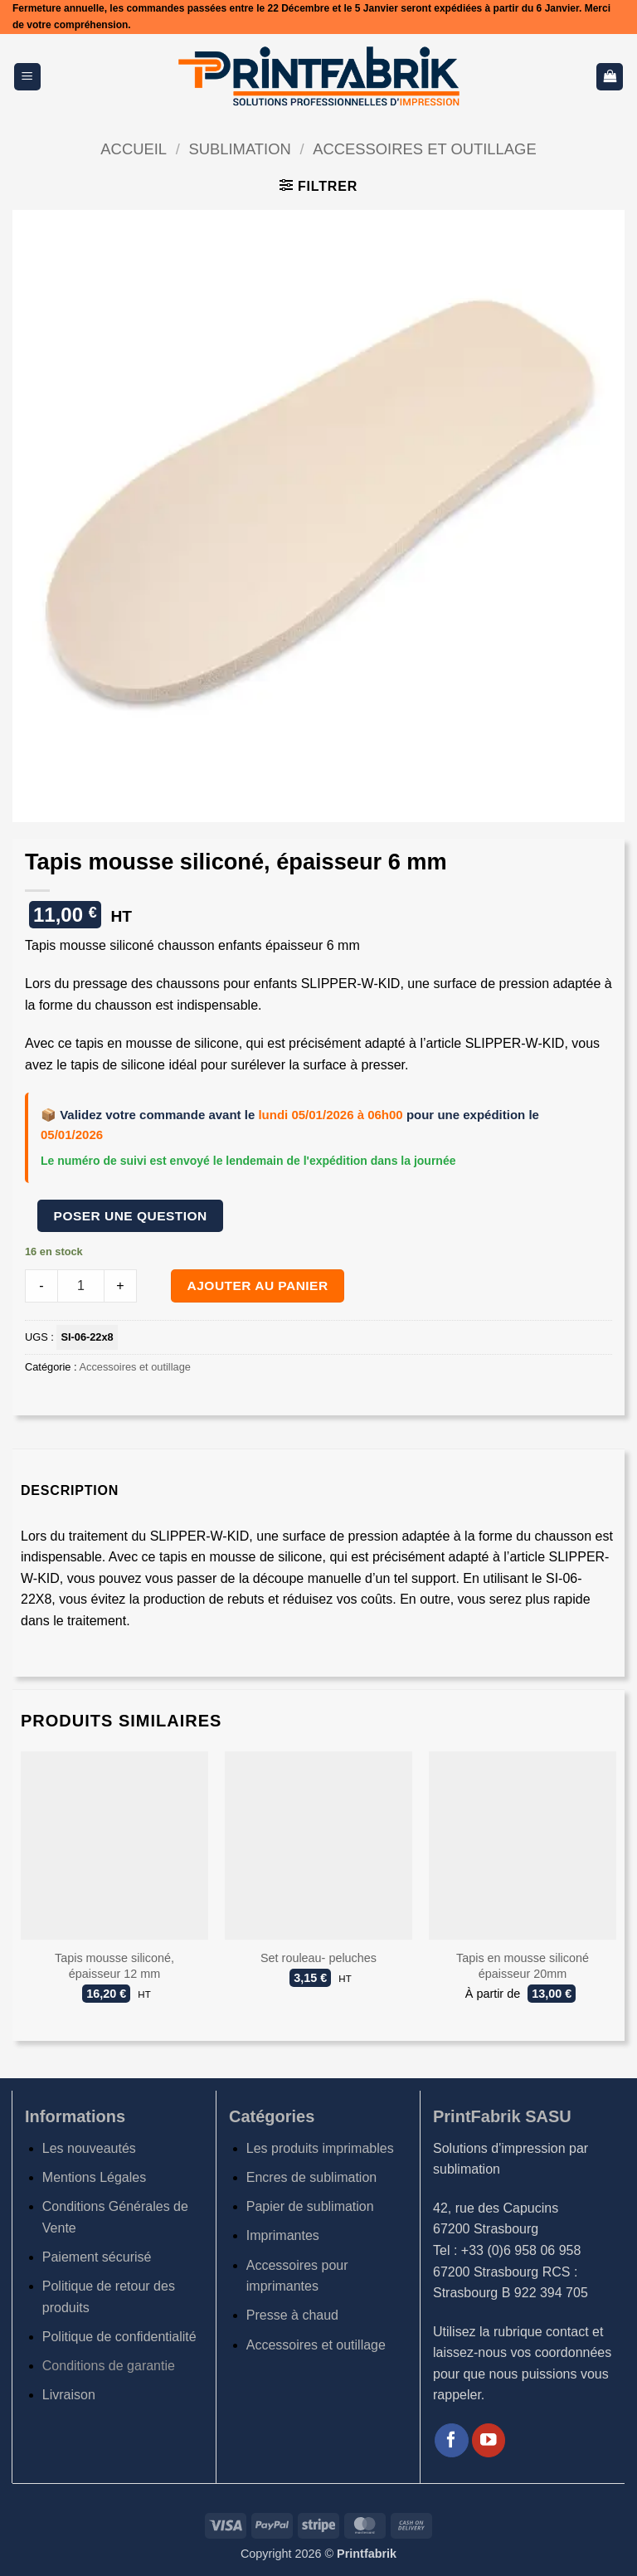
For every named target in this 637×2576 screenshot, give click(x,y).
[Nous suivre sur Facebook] (452, 2440)
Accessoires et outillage (424, 149)
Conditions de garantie (108, 2366)
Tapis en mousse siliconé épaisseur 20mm (522, 1965)
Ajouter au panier (257, 1285)
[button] (27, 76)
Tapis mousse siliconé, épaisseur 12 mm (114, 1965)
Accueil (133, 149)
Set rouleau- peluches (318, 1958)
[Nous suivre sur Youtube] (489, 2440)
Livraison (68, 2395)
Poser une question (130, 1216)
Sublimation (239, 149)
